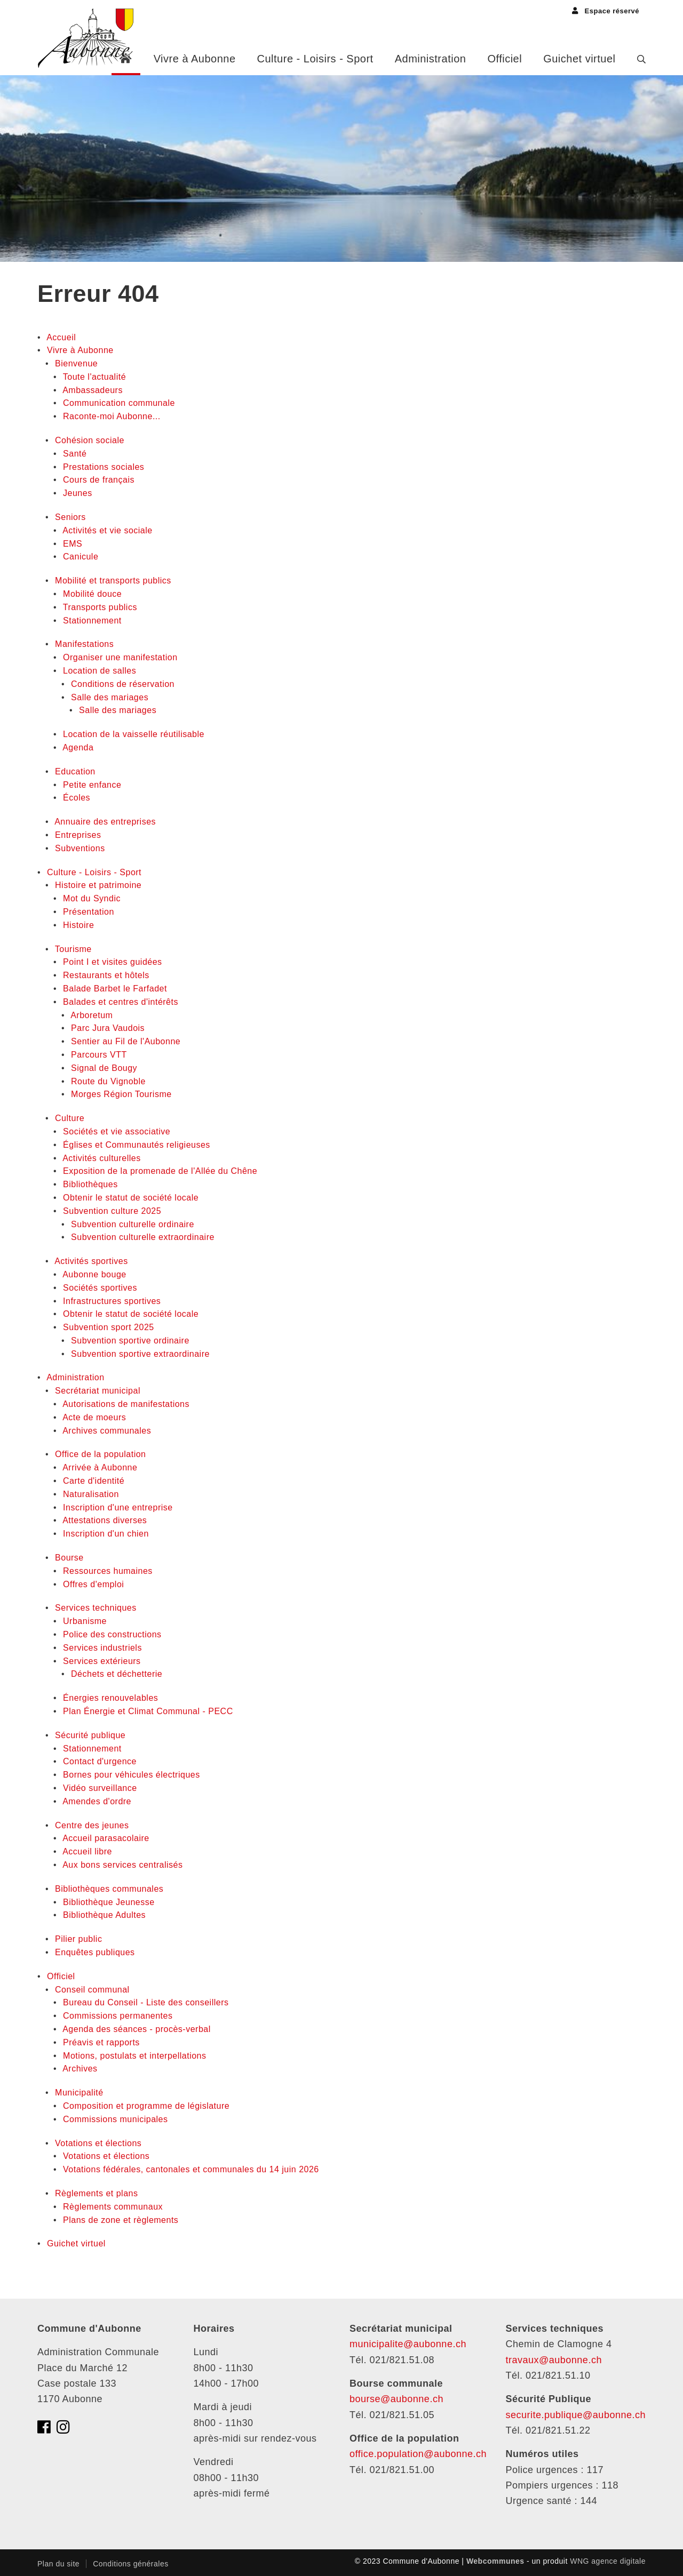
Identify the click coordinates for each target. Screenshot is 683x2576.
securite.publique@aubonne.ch (576, 2415)
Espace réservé (605, 11)
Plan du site (58, 2563)
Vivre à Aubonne (195, 59)
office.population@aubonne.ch (418, 2454)
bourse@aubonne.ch (396, 2399)
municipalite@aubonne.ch (408, 2344)
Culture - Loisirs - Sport (315, 59)
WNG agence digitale (608, 2561)
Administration (430, 59)
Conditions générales (131, 2563)
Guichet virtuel (579, 59)
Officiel (504, 59)
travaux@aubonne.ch (554, 2360)
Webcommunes (495, 2561)
